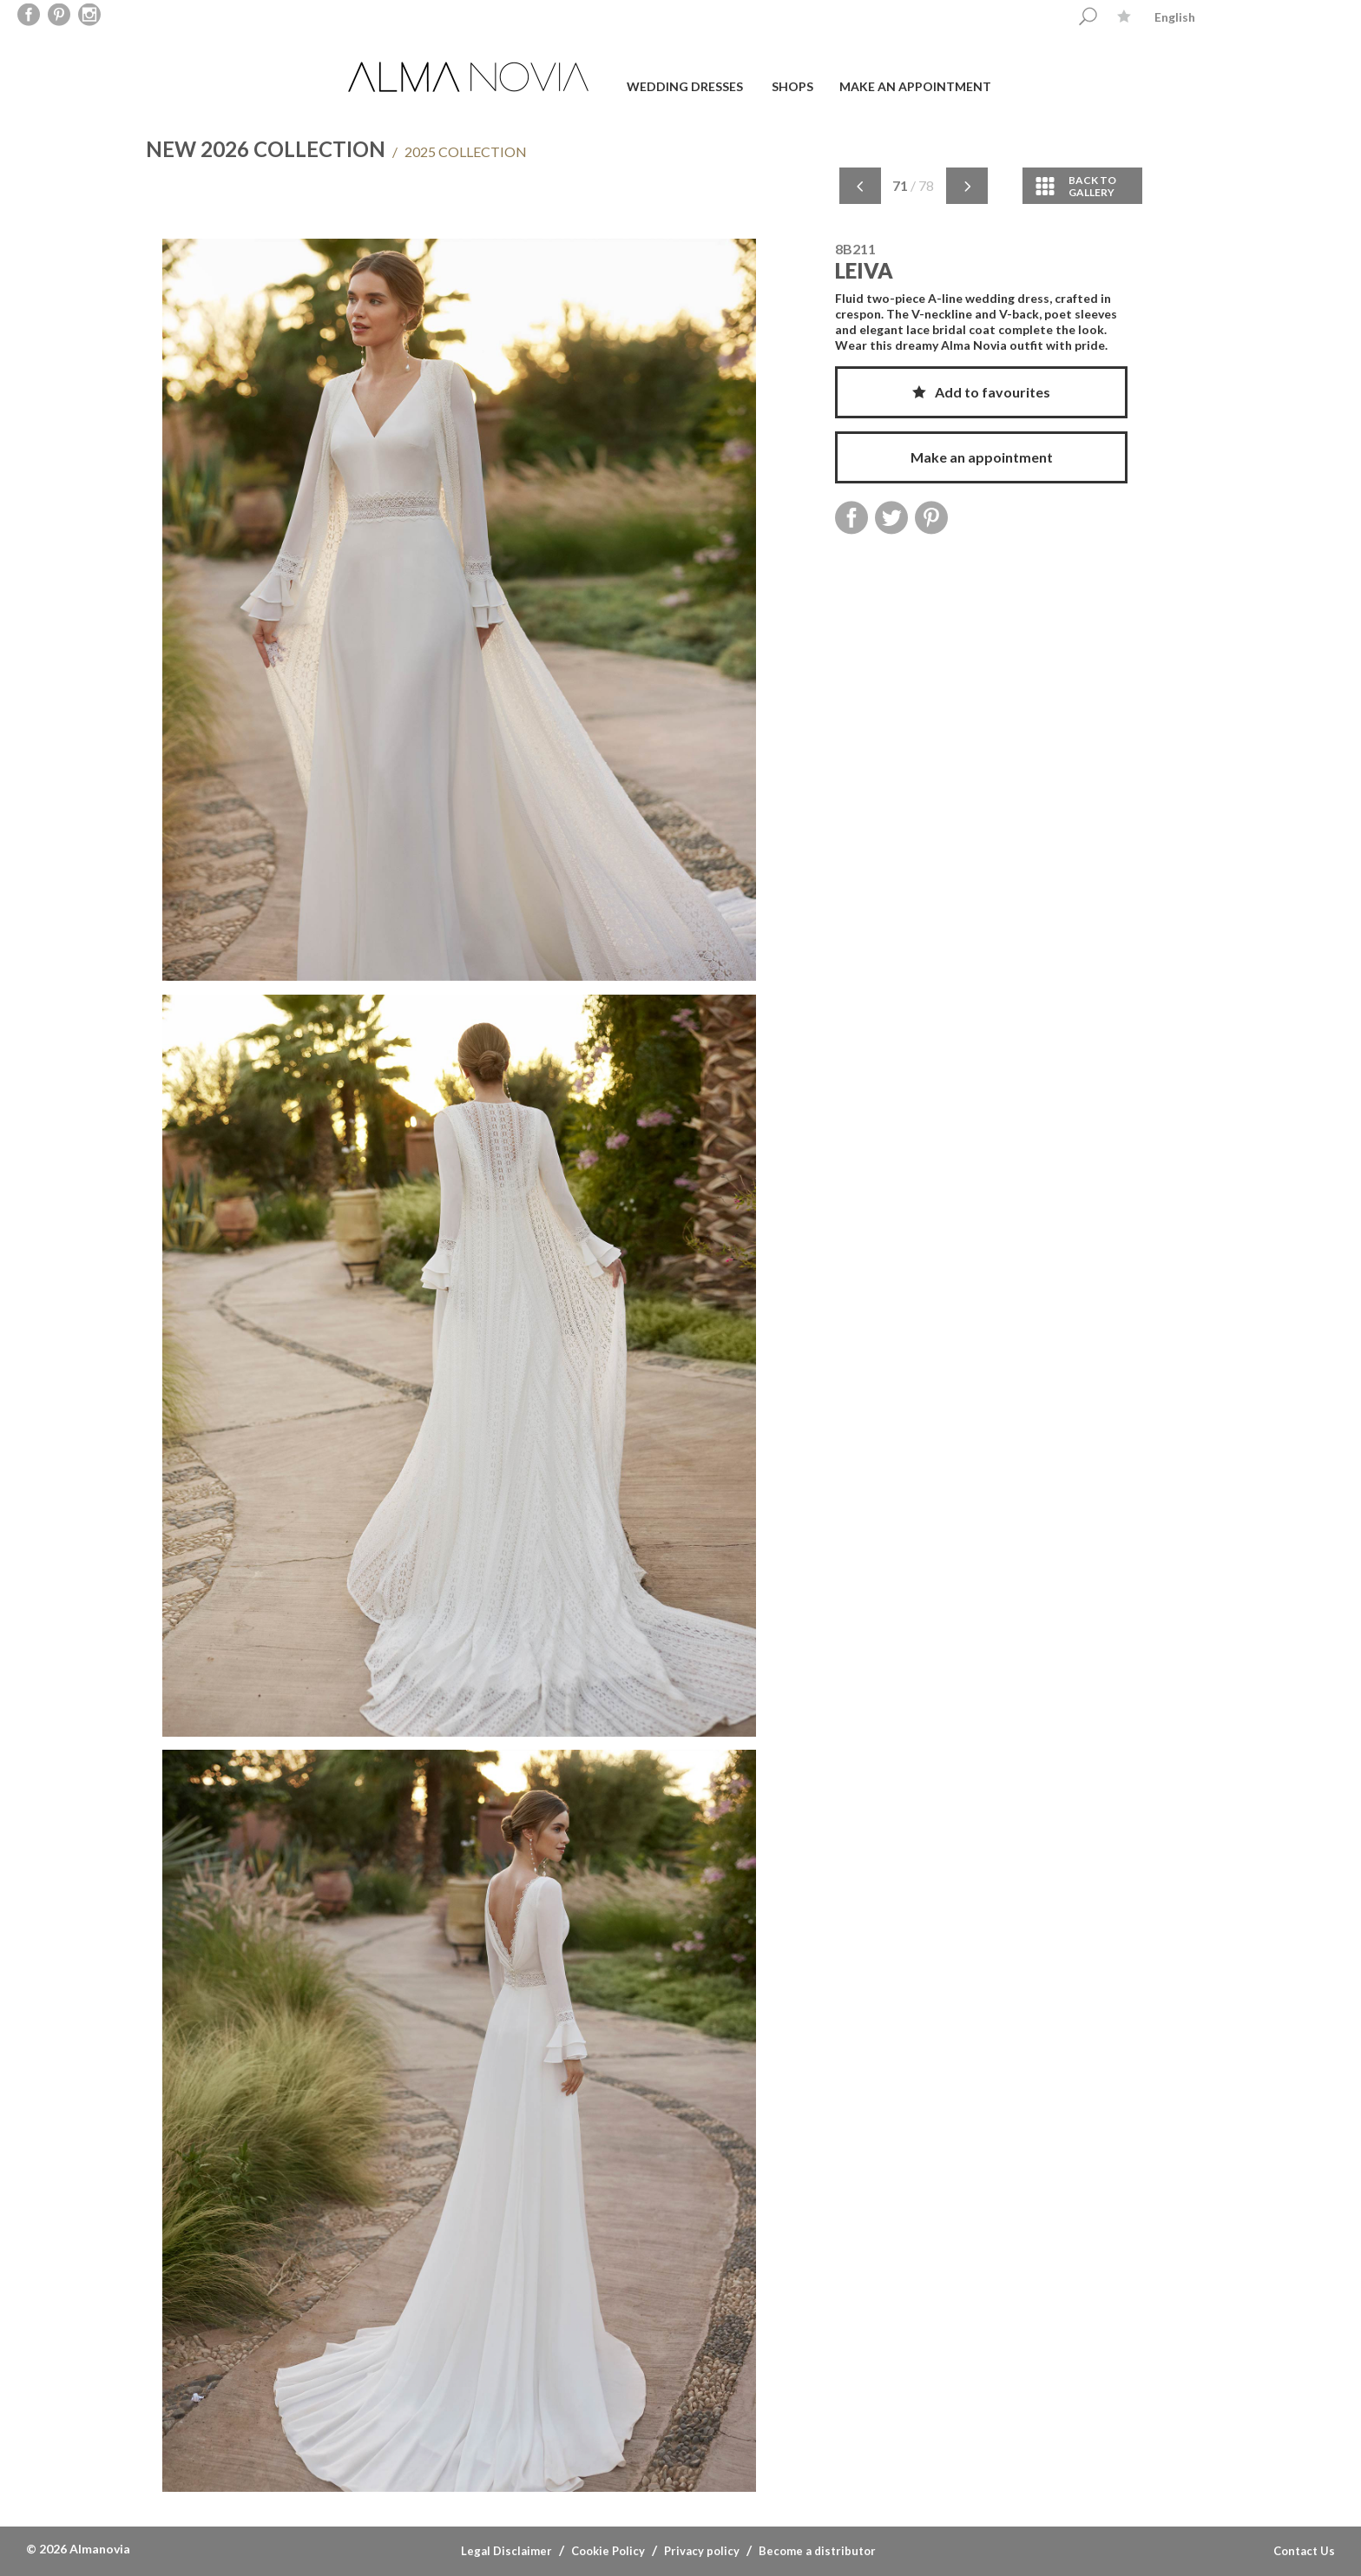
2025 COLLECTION (459, 151)
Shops (792, 86)
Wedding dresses (685, 86)
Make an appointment (915, 86)
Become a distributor (817, 2551)
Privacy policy (702, 2551)
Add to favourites (981, 392)
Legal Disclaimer (506, 2551)
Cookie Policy (608, 2551)
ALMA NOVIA (470, 77)
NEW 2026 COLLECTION (265, 148)
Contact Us (1304, 2551)
